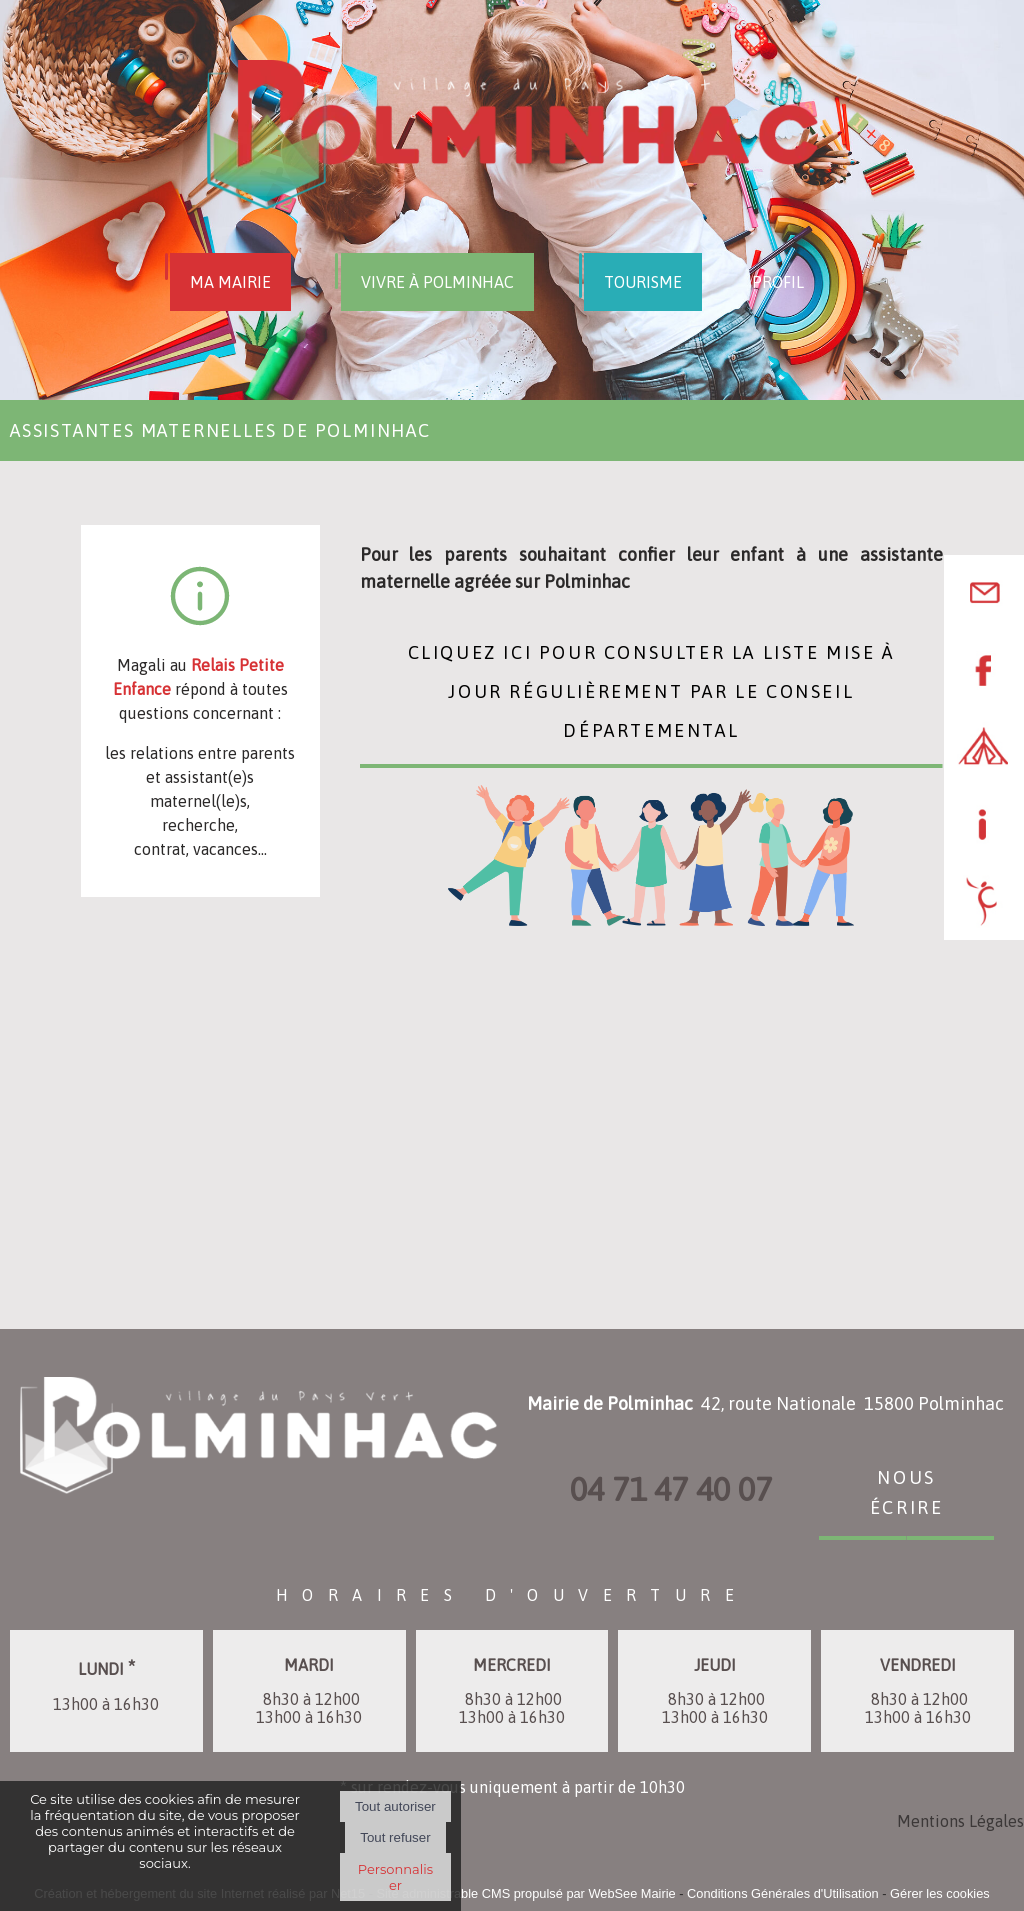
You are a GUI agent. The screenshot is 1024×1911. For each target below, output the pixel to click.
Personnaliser (395, 1877)
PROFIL (778, 282)
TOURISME (643, 282)
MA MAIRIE (230, 282)
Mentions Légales (960, 1821)
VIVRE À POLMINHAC (437, 282)
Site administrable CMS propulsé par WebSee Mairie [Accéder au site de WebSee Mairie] (525, 1893)
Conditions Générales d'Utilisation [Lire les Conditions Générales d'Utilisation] (783, 1893)
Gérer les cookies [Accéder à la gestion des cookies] (940, 1893)
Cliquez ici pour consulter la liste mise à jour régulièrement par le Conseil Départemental (651, 689)
